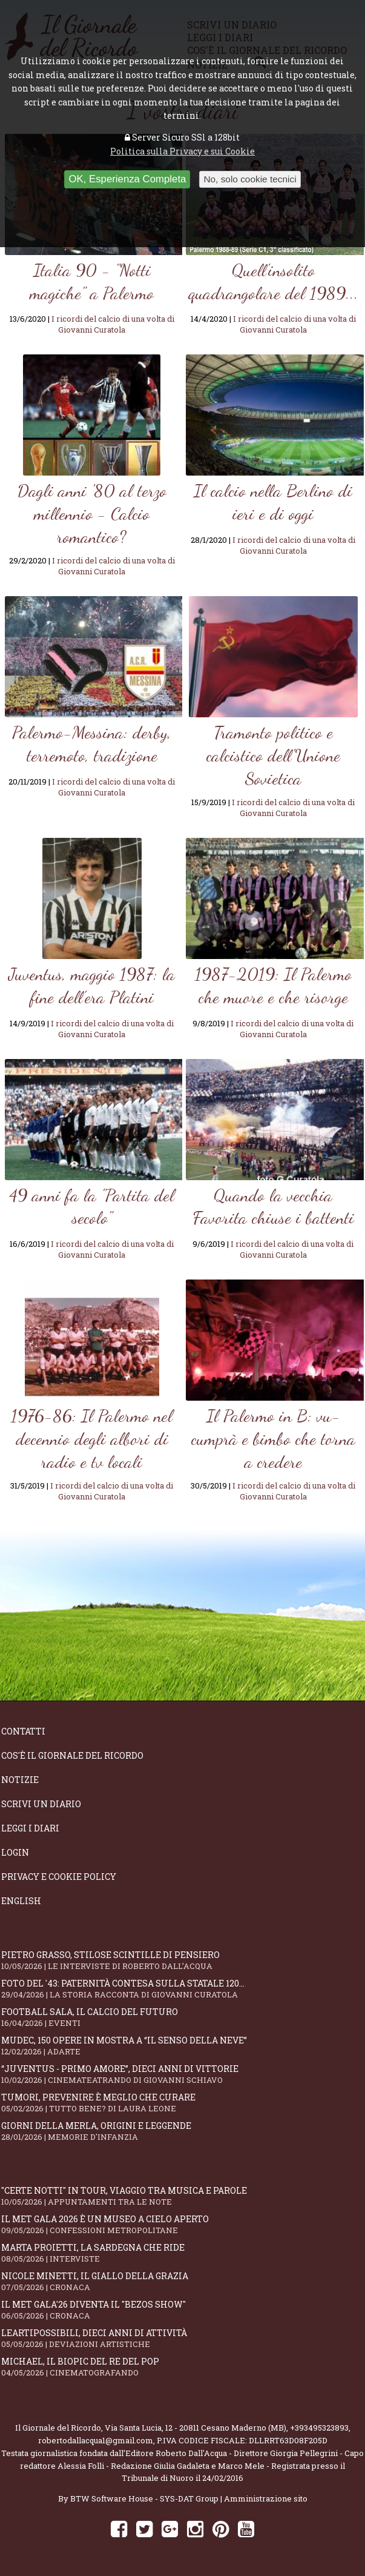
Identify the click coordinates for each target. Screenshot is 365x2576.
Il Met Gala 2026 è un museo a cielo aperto (182, 2224)
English (21, 1901)
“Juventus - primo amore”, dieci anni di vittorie (182, 2074)
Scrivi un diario (41, 1804)
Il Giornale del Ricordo (58, 2427)
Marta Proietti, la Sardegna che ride (182, 2253)
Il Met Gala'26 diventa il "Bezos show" (182, 2310)
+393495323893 (319, 2427)
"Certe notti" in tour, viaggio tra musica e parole (182, 2196)
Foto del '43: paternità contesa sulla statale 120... (182, 1988)
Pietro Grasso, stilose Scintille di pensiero (182, 1960)
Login (15, 1852)
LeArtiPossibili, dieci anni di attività (182, 2338)
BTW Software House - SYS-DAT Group (144, 2498)
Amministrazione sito (265, 2498)
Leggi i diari (30, 1828)
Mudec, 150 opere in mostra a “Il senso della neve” (182, 2045)
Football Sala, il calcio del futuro (182, 2017)
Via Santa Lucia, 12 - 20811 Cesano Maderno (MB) (195, 2427)
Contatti (23, 1731)
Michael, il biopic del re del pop (182, 2366)
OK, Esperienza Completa (127, 179)
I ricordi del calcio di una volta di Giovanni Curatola (112, 324)
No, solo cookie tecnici (249, 179)
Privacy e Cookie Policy (58, 1876)
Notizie (20, 1779)
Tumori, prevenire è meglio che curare (182, 2102)
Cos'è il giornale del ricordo (72, 1755)
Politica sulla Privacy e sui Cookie (182, 151)
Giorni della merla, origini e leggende (182, 2131)
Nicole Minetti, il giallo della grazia (182, 2281)
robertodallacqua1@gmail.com (95, 2440)
